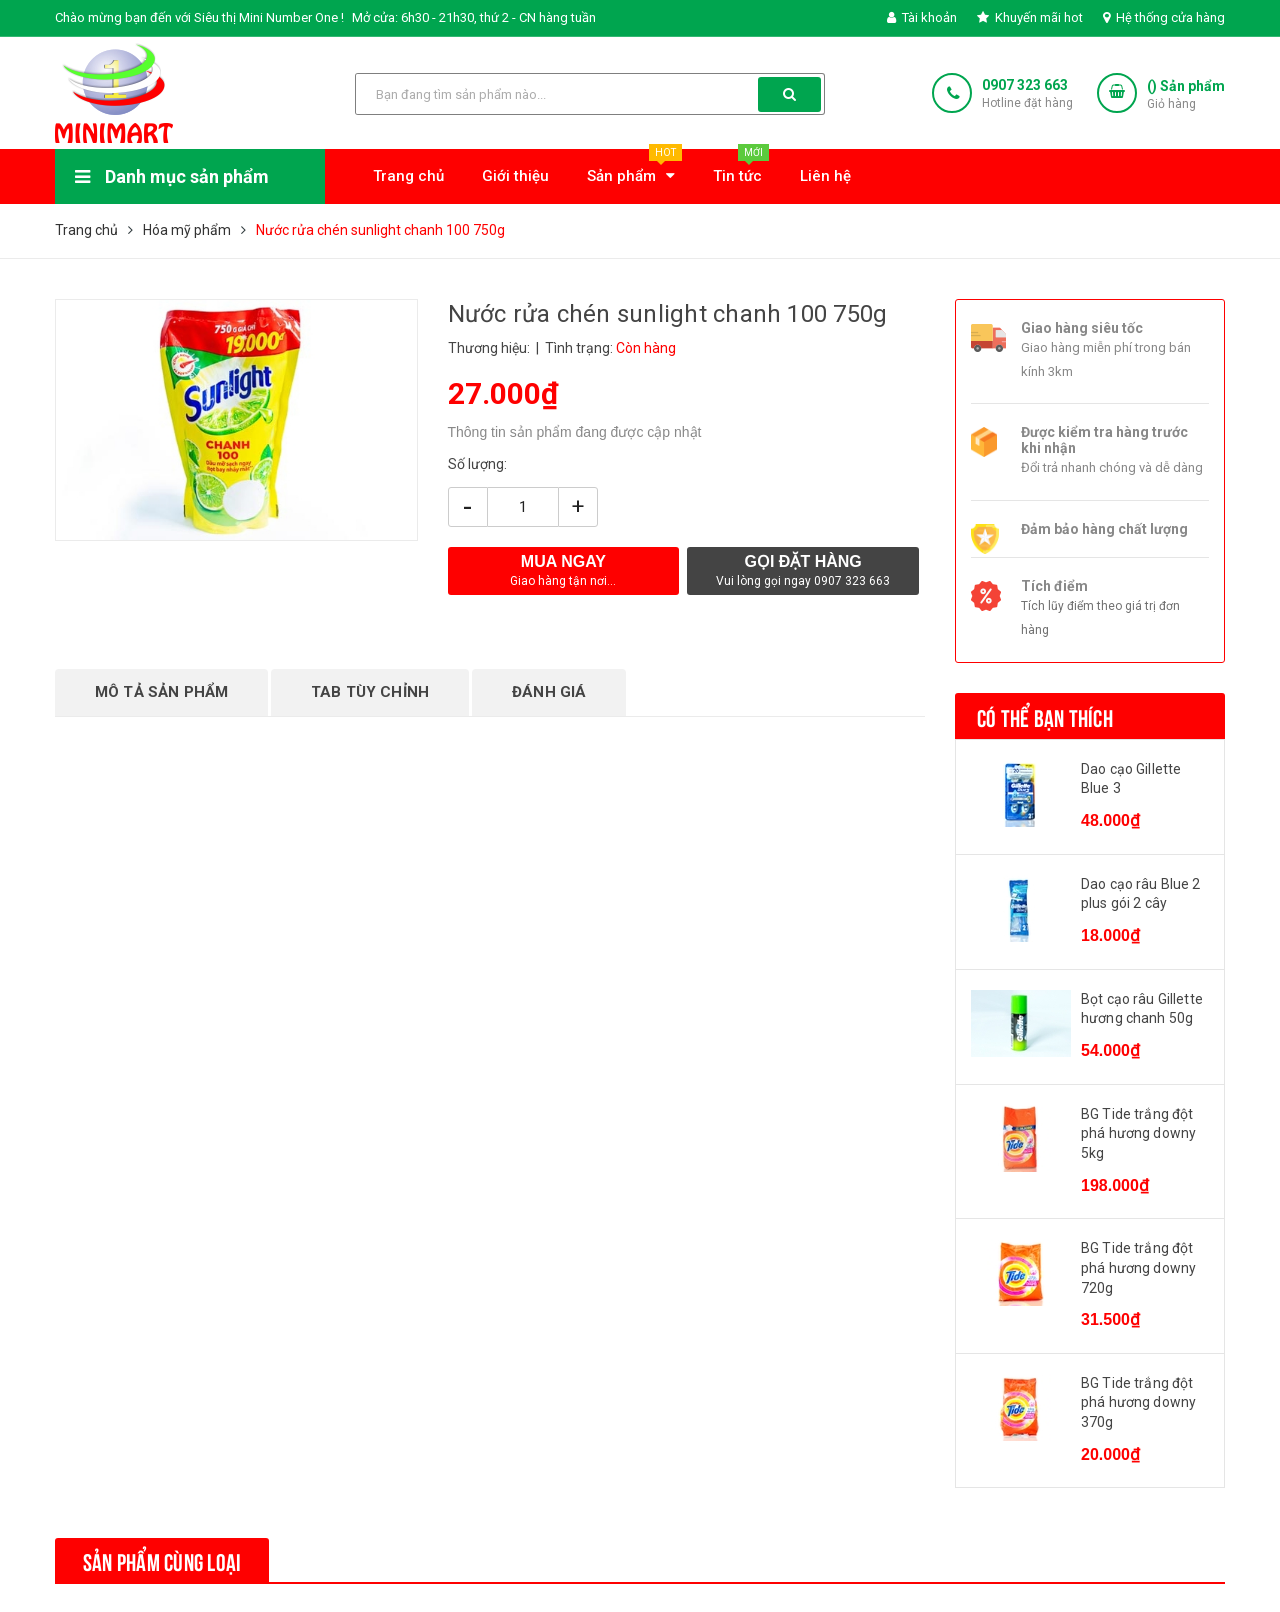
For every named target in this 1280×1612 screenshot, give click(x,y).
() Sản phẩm (1186, 95)
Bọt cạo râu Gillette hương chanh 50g (1142, 1009)
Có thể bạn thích (1045, 716)
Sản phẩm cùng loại (162, 1560)
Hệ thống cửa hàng (1164, 17)
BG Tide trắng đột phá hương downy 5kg (1138, 1133)
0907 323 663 (1025, 85)
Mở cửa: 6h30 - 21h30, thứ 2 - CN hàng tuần (474, 17)
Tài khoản (922, 17)
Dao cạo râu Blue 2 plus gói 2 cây (1141, 894)
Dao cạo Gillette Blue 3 (1131, 779)
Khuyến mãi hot (1030, 17)
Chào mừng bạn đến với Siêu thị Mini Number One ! (199, 17)
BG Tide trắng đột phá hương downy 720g (1138, 1267)
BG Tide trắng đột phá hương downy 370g (1138, 1402)
